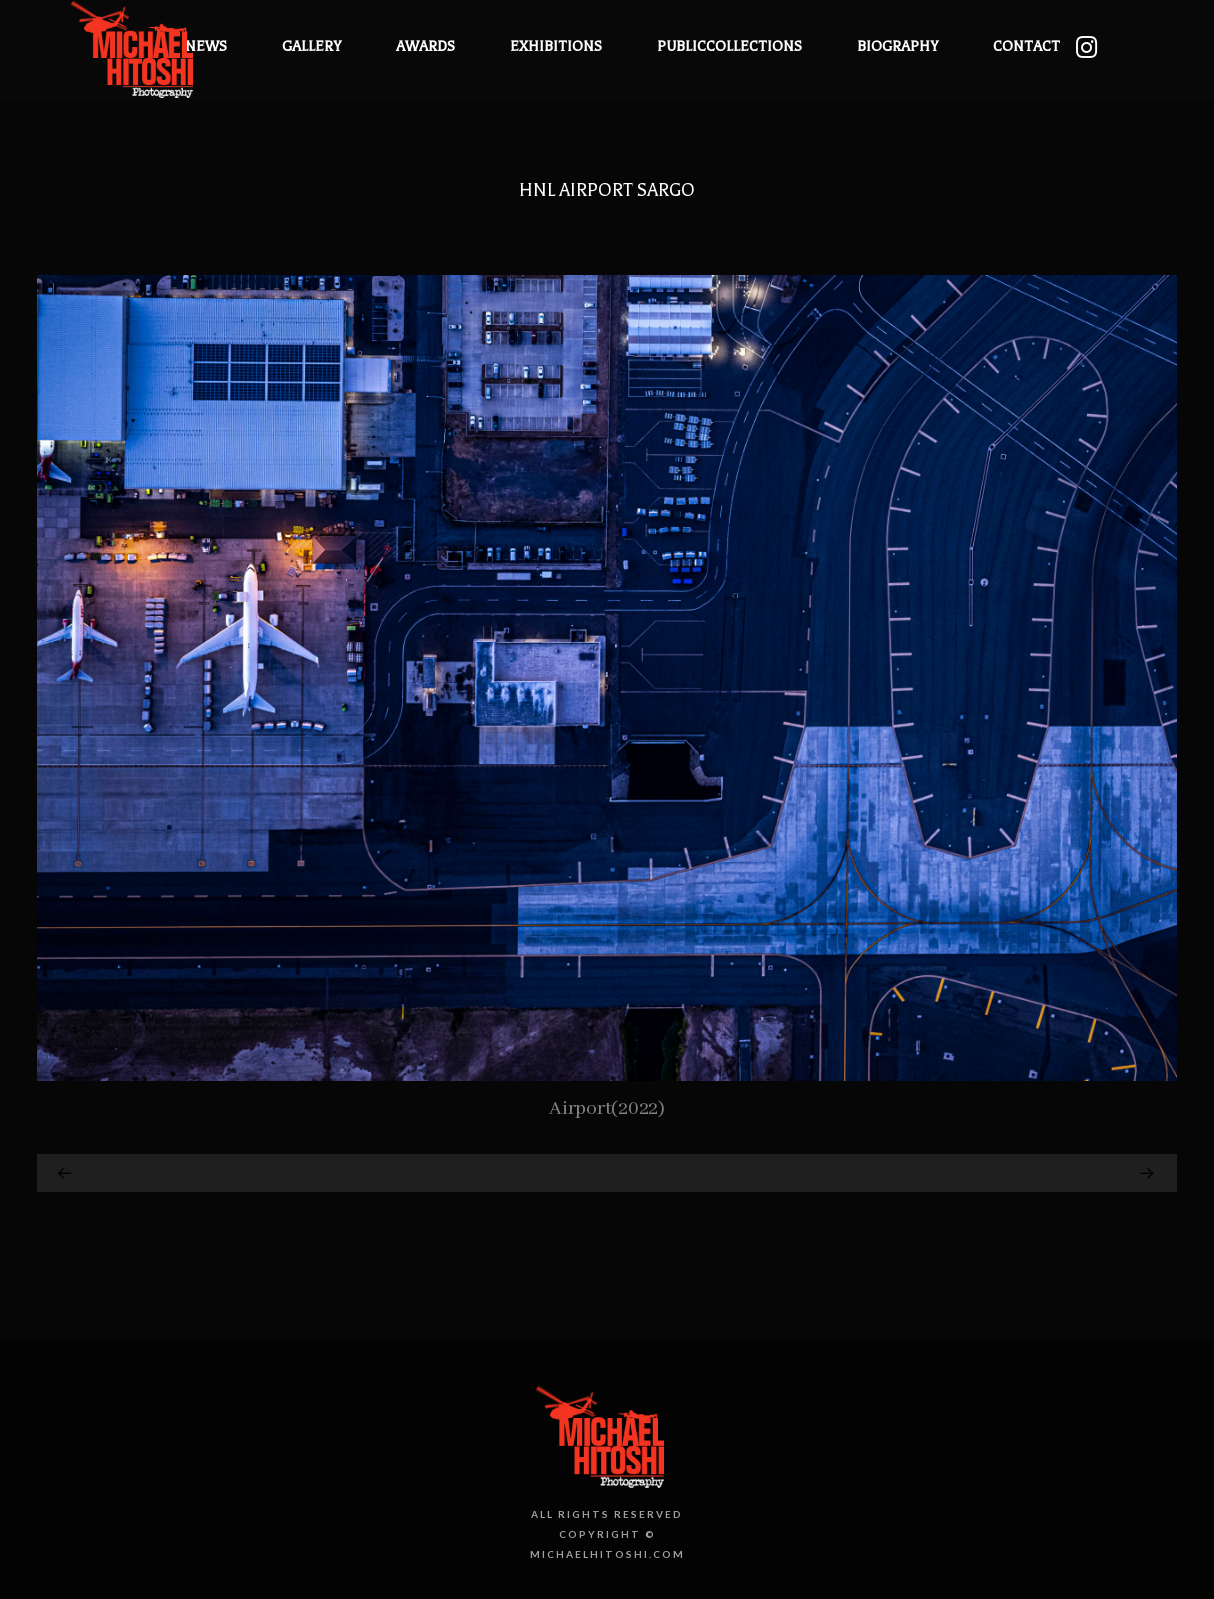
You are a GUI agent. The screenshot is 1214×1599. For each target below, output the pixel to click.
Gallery (311, 46)
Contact (1026, 46)
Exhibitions (556, 46)
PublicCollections (729, 46)
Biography (897, 46)
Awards (425, 46)
